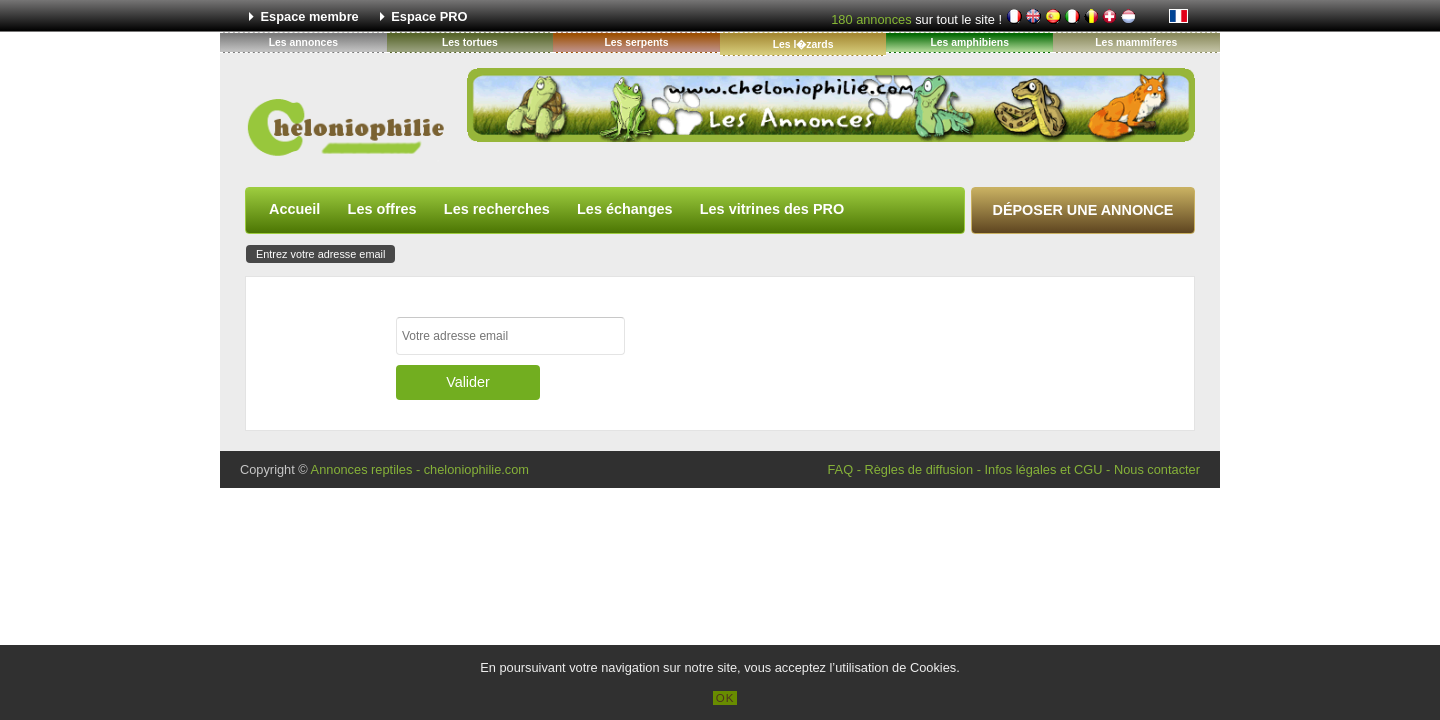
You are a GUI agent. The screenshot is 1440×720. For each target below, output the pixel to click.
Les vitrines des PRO (772, 209)
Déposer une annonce (1083, 210)
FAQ (840, 469)
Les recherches (497, 209)
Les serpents (636, 42)
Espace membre (310, 16)
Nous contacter (1157, 469)
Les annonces (303, 42)
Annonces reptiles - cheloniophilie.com (420, 469)
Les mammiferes (1136, 42)
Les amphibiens (969, 42)
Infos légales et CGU (1043, 469)
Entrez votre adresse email (320, 254)
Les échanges (625, 209)
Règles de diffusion (918, 469)
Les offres (382, 209)
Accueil (294, 209)
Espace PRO (429, 16)
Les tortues (470, 42)
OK (725, 698)
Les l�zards (803, 44)
